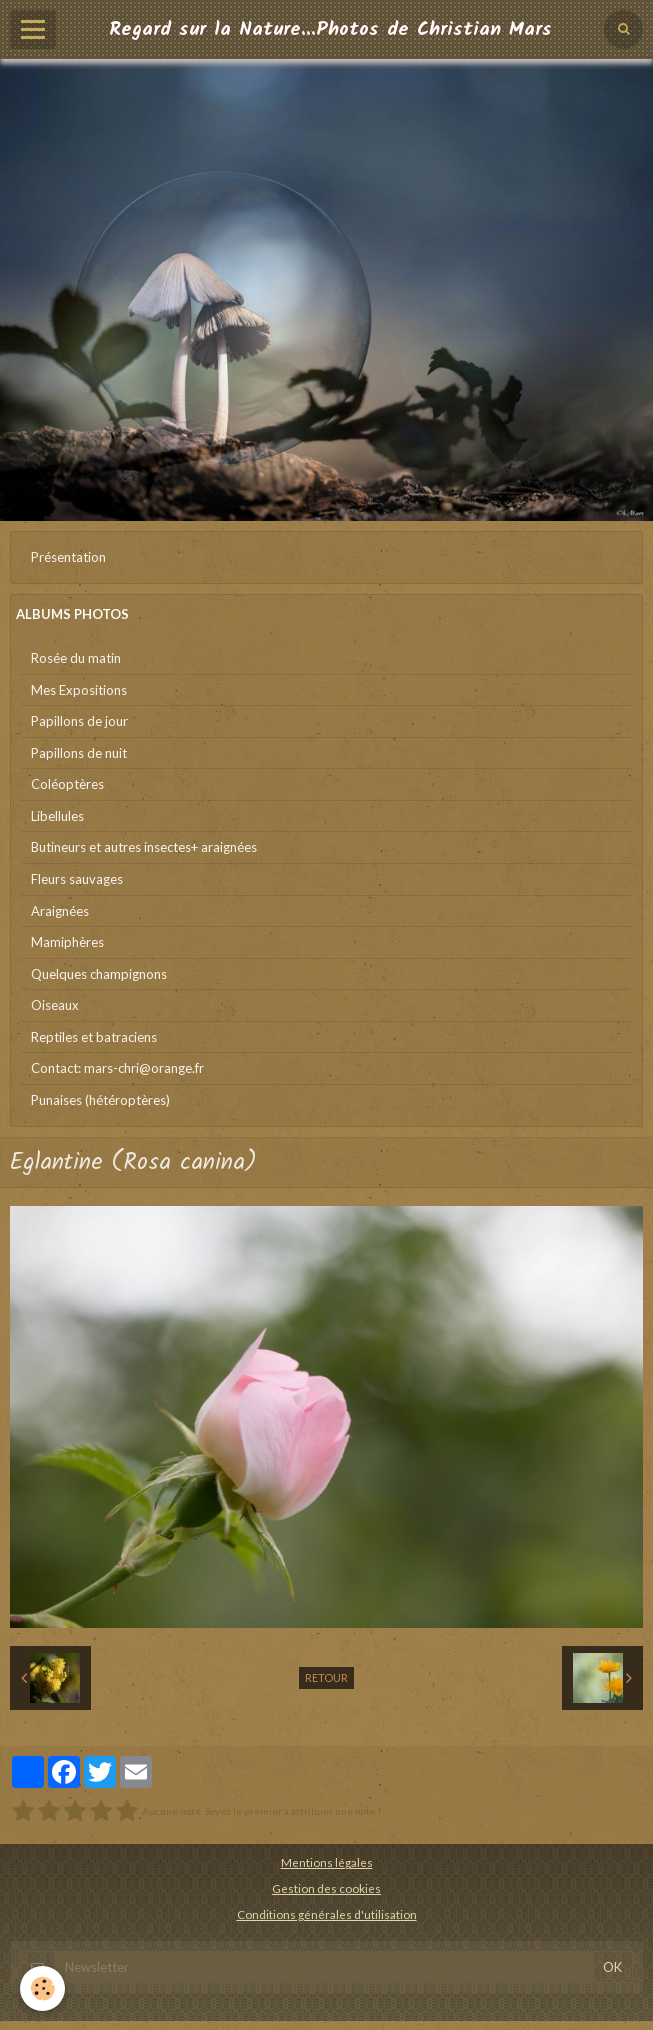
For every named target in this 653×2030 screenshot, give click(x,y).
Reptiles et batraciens (94, 1037)
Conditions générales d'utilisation (327, 1914)
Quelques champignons (99, 974)
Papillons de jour (79, 721)
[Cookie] (42, 1988)
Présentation (68, 557)
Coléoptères (67, 784)
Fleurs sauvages (77, 879)
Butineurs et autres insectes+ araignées (144, 847)
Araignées (60, 911)
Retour (326, 1677)
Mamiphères (67, 942)
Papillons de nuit (79, 753)
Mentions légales (327, 1862)
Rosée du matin (76, 658)
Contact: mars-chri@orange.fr (117, 1068)
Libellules (57, 816)
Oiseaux (55, 1005)
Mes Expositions (79, 690)
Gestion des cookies (326, 1888)
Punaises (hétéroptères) (100, 1100)
